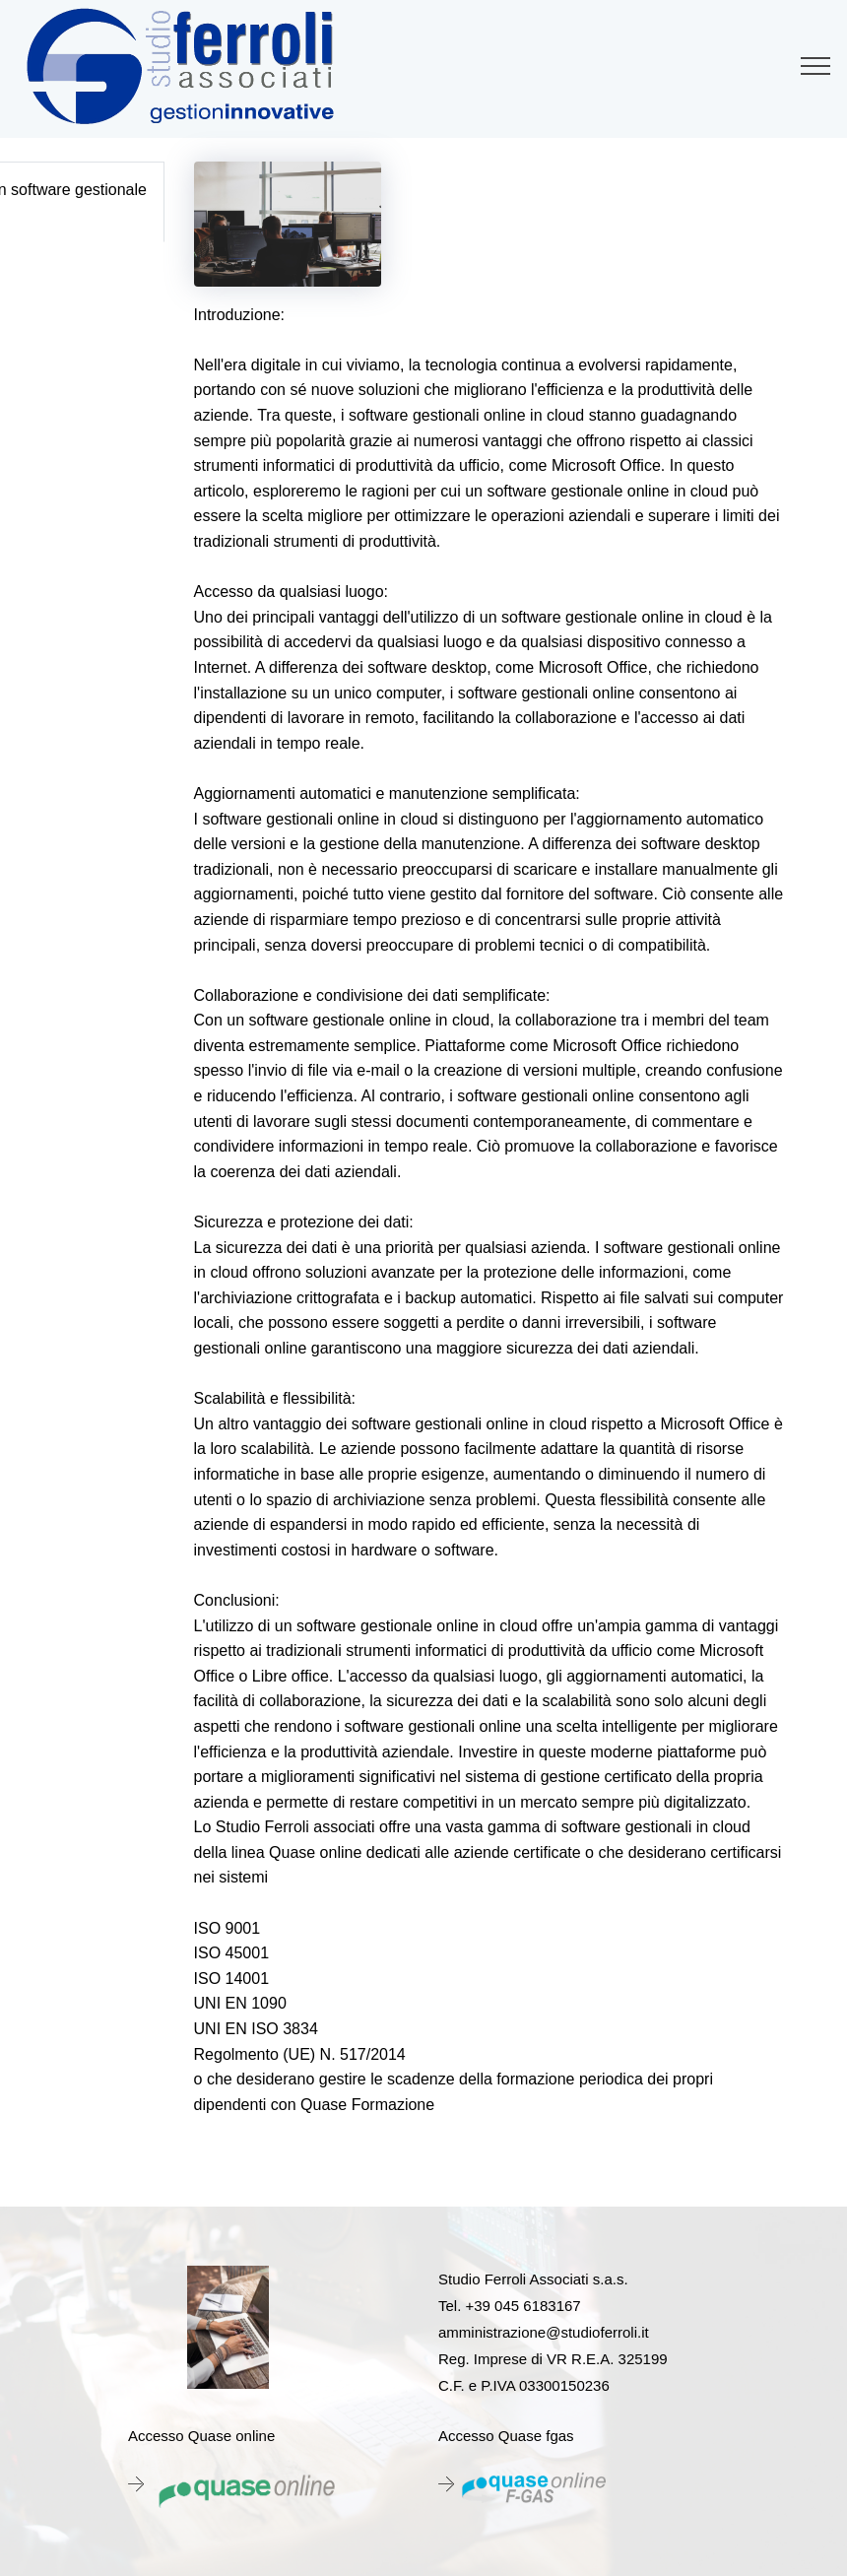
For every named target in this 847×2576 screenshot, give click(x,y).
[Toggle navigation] (816, 66)
